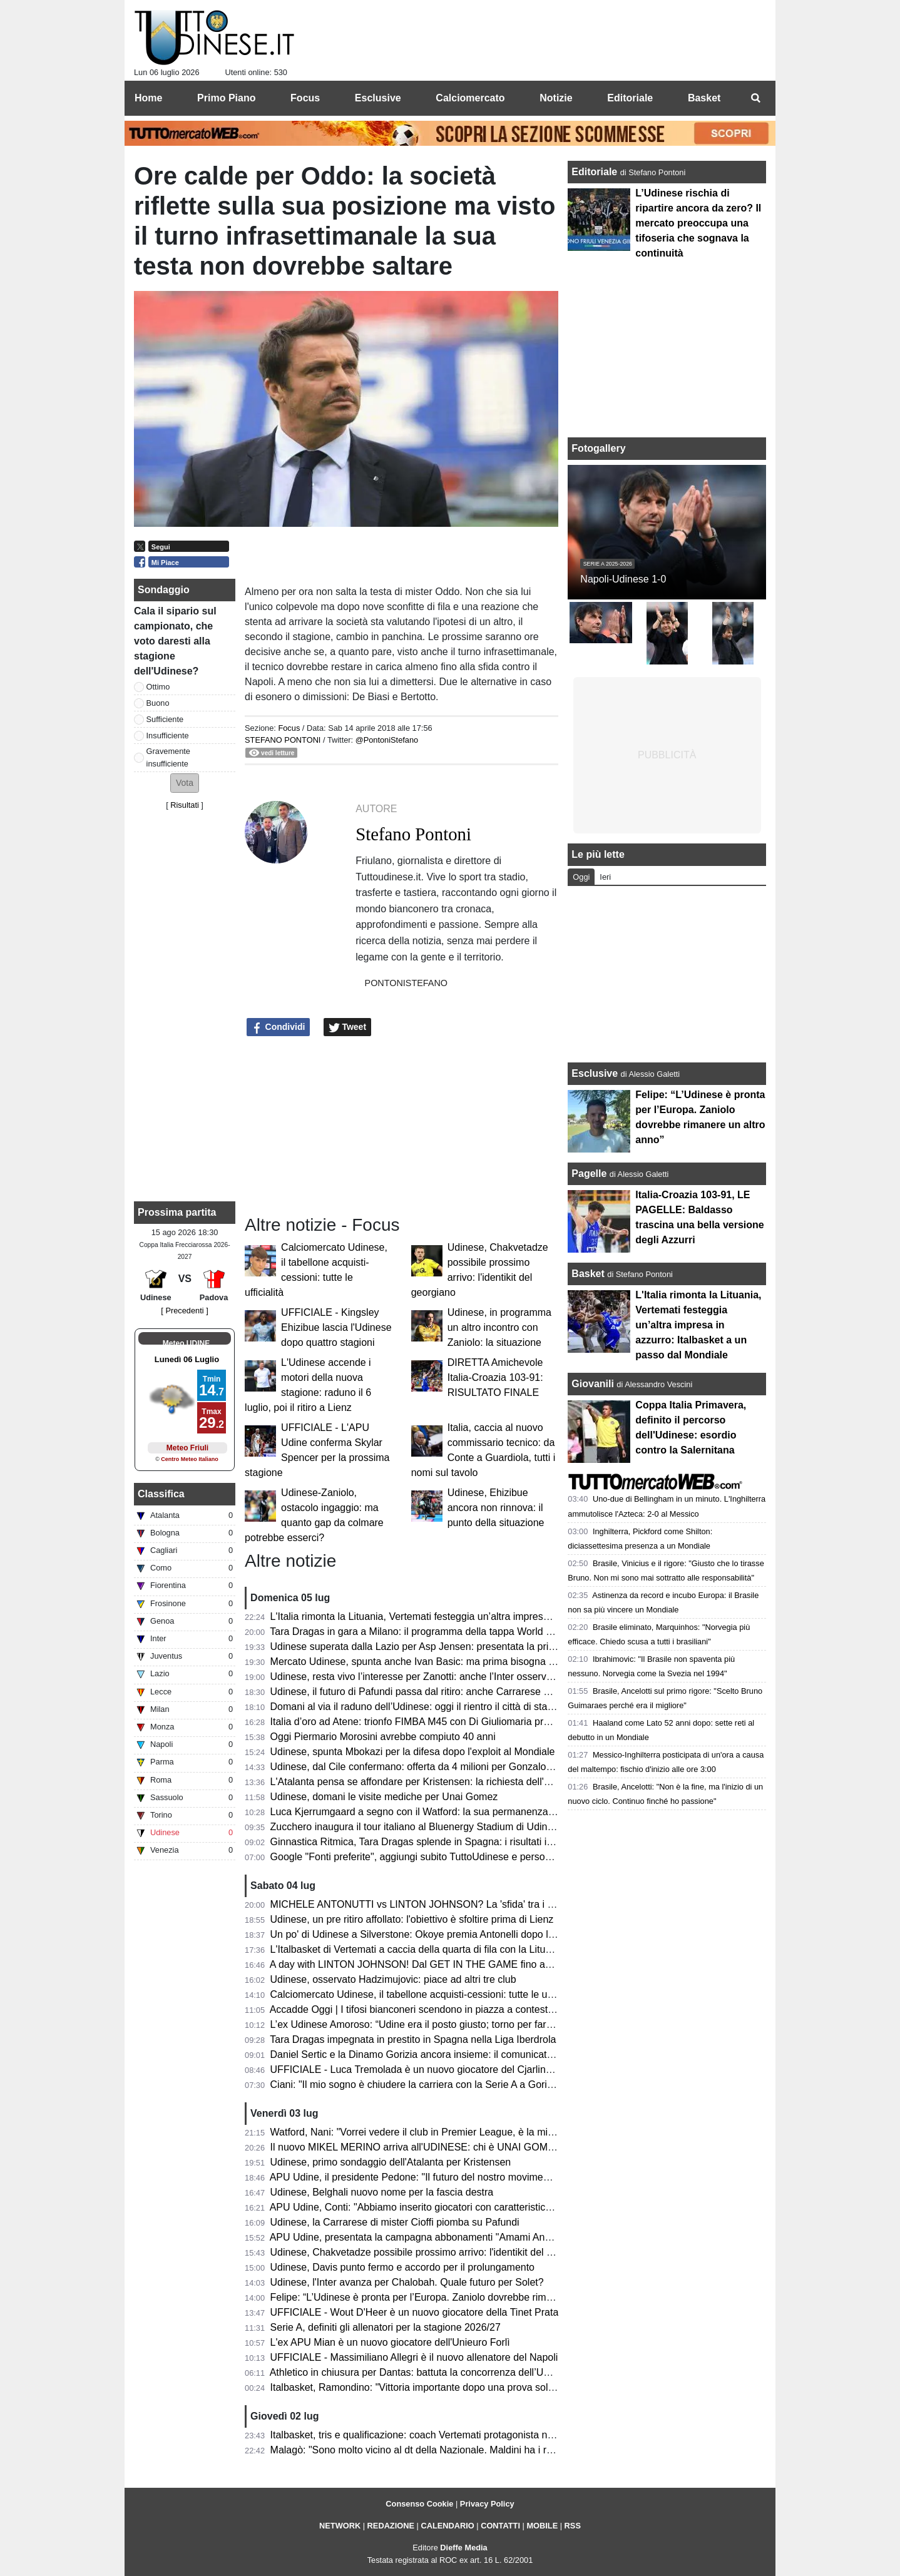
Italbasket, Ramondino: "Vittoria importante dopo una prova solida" (417, 2387)
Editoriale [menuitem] (630, 98)
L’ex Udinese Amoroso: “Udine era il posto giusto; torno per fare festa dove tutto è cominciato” (477, 2024)
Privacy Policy (487, 2503)
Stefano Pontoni (282, 740)
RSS (573, 2525)
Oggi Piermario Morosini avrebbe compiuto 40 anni (383, 1736)
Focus (289, 728)
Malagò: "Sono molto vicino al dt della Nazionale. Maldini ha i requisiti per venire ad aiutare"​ (473, 2450)
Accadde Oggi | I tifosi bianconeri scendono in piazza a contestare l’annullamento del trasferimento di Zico (504, 2009)
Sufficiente (165, 719)
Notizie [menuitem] (555, 98)
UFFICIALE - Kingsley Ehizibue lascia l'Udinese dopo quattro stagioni (336, 1327)
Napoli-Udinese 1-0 (623, 579)
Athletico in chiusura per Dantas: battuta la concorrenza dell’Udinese (421, 2372)
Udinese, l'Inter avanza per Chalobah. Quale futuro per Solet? (407, 2282)
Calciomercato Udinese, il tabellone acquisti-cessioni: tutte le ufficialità (425, 1994)
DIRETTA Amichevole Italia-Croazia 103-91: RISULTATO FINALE (495, 1377)
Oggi (581, 877)
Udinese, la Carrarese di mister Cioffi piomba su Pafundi (394, 2222)
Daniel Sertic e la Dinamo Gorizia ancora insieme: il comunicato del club (430, 2054)
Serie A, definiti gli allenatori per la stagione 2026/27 (385, 2327)
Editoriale (595, 171)
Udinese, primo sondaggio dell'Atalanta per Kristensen (390, 2162)
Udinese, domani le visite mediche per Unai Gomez (384, 1796)
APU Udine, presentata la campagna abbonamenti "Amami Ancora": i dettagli (440, 2237)
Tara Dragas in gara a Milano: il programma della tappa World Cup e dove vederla (451, 1631)
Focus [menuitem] (305, 98)
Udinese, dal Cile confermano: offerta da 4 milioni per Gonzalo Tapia (421, 1766)
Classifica (161, 1494)
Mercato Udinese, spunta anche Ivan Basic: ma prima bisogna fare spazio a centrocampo (468, 1661)
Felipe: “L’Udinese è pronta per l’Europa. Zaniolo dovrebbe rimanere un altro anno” (453, 2297)
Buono (158, 703)
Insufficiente (167, 735)
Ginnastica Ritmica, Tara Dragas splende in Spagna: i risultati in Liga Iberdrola (443, 1841)
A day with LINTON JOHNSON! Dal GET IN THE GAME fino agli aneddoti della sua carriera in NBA (490, 1964)
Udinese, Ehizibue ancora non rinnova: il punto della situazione (496, 1507)
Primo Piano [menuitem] (226, 98)
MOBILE (542, 2525)
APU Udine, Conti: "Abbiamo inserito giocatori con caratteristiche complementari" (449, 2207)
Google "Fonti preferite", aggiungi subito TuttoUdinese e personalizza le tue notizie (452, 1856)
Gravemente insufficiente (168, 757)
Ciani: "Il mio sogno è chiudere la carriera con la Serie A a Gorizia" (416, 2084)
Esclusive (594, 1073)
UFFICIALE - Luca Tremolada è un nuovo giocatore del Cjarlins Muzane (430, 2069)
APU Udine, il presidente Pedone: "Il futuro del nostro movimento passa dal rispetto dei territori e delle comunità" (519, 2177)
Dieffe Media (463, 2547)
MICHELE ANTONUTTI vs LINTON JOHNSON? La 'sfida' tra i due (417, 1904)
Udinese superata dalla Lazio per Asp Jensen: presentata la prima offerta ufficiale (450, 1646)
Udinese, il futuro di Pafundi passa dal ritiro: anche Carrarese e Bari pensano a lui (451, 1691)
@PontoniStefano (387, 740)
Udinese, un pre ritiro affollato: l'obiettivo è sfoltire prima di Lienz (412, 1919)
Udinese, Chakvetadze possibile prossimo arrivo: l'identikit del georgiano (430, 2252)
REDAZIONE (390, 2525)
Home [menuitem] (148, 98)
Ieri (605, 877)
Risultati (184, 805)
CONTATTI (500, 2525)
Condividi (278, 1027)
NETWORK (340, 2525)
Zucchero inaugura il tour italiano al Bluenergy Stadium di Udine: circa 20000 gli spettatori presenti (488, 1826)
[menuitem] (755, 98)
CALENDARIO (447, 2525)
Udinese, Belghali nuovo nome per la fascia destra (382, 2192)
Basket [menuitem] (704, 98)
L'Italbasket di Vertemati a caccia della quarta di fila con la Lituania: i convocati (443, 1949)
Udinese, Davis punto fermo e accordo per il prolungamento (402, 2267)
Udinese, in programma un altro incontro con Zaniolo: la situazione (499, 1327)
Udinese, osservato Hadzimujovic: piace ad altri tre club (393, 1979)
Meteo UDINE (186, 1343)
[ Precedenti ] (184, 1310)
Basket (587, 1273)
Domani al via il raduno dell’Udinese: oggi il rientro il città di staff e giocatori (436, 1706)
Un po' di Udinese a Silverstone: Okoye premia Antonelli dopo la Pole (423, 1934)
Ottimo (158, 686)
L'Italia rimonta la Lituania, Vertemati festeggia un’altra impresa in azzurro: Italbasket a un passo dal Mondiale (512, 1616)
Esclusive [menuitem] (378, 98)
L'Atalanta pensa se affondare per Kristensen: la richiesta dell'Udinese (425, 1781)
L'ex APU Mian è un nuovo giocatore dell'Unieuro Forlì (390, 2342)
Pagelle (588, 1173)
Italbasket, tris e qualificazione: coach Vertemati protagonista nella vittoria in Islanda (455, 2435)
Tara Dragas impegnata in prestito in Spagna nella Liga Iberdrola (413, 2039)
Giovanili (592, 1383)
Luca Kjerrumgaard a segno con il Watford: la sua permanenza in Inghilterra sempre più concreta (485, 1811)
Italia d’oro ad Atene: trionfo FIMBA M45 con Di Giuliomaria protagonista (430, 1721)
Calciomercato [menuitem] (470, 98)
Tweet (348, 1027)
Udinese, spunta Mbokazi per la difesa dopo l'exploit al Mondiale (412, 1751)
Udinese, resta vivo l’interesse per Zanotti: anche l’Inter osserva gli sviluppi (435, 1676)
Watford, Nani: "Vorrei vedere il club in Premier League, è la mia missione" (435, 2132)
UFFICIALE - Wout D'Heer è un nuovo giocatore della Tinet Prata (414, 2312)
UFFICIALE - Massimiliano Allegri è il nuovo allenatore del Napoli (414, 2357)
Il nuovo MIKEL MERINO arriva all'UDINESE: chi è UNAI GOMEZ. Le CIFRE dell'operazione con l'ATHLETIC (512, 2147)
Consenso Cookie (419, 2503)
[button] (184, 783)
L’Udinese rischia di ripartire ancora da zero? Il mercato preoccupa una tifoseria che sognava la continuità (698, 223)
